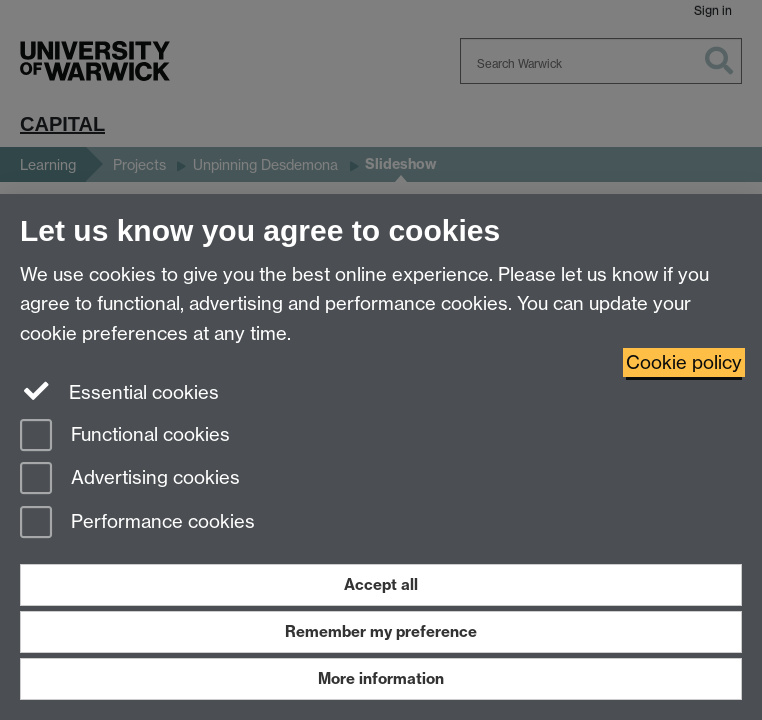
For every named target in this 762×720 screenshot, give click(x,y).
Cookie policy (684, 362)
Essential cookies (119, 391)
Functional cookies (125, 436)
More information (381, 678)
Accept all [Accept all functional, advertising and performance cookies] (381, 584)
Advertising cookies (130, 479)
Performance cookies (137, 523)
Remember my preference (381, 631)
